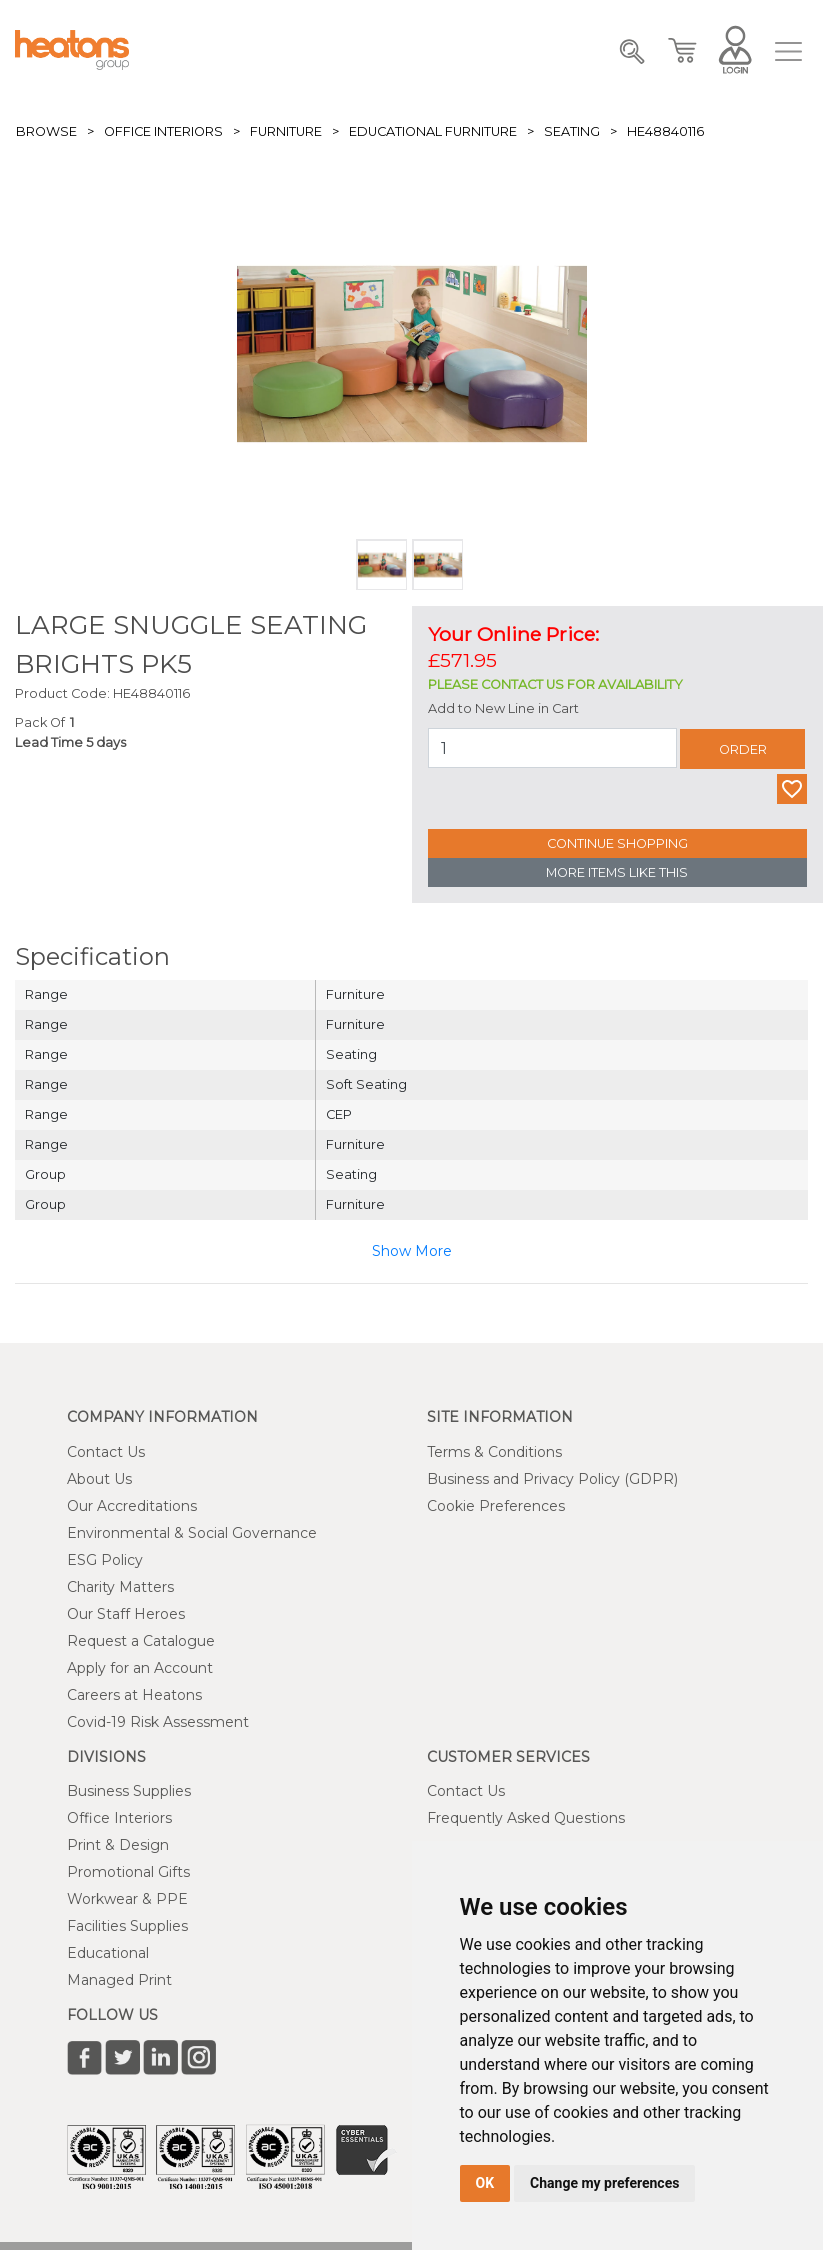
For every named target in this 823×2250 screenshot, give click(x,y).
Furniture (286, 131)
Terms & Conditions (494, 1452)
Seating (572, 131)
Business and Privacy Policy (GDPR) (552, 1479)
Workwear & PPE (127, 1899)
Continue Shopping (617, 843)
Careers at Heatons (134, 1695)
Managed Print (119, 1980)
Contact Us (106, 1452)
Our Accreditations (132, 1506)
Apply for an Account (140, 1668)
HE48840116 (665, 131)
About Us (99, 1479)
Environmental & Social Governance (192, 1533)
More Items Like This (617, 872)
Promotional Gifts (128, 1872)
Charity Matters (120, 1587)
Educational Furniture (433, 131)
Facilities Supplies (127, 1926)
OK (485, 2183)
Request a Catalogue (141, 1641)
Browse (46, 131)
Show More (412, 1251)
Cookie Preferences (496, 1506)
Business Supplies (129, 1791)
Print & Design (118, 1845)
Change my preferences (604, 2183)
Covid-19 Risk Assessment (158, 1722)
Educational (108, 1953)
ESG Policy (105, 1560)
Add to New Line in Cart (503, 708)
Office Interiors (163, 131)
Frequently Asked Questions (526, 1818)
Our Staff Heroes (126, 1614)
